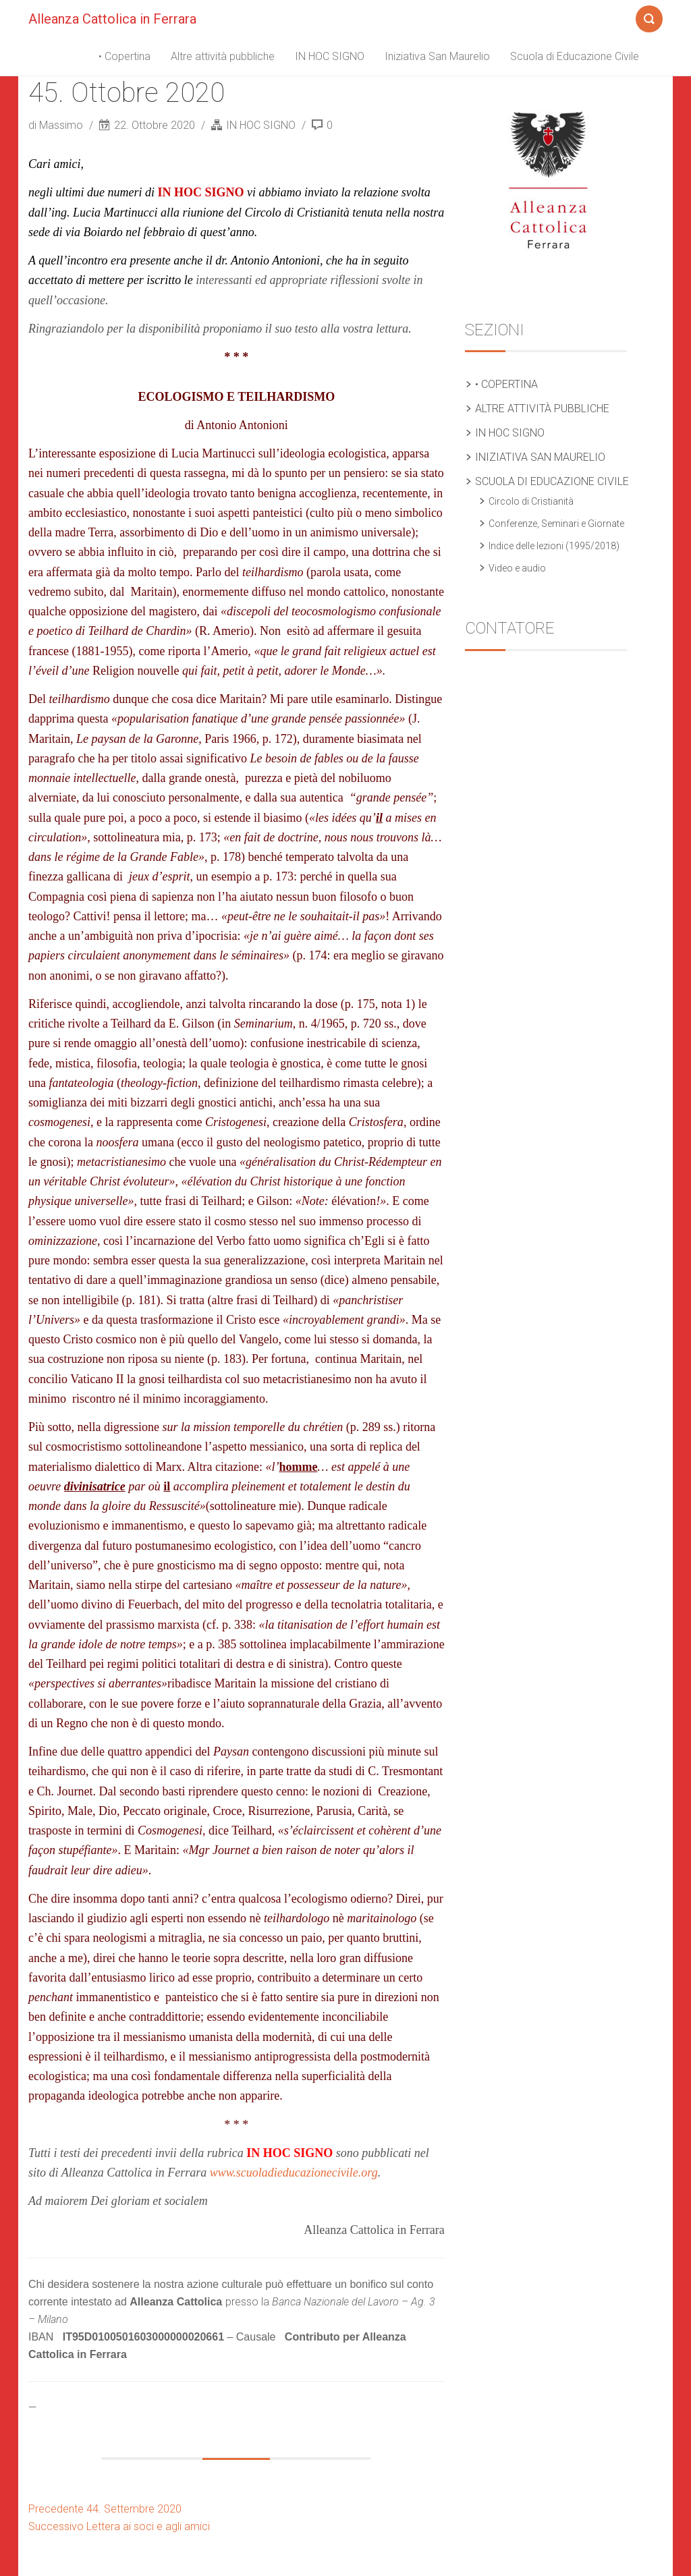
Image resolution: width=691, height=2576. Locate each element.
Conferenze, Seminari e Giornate (556, 523)
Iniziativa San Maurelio (437, 56)
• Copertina (124, 56)
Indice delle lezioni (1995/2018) (554, 545)
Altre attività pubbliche (223, 56)
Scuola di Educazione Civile (574, 56)
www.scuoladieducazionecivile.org (294, 2172)
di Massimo (57, 125)
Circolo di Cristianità (531, 501)
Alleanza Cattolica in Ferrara (112, 19)
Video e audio (517, 568)
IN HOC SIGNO (329, 56)
